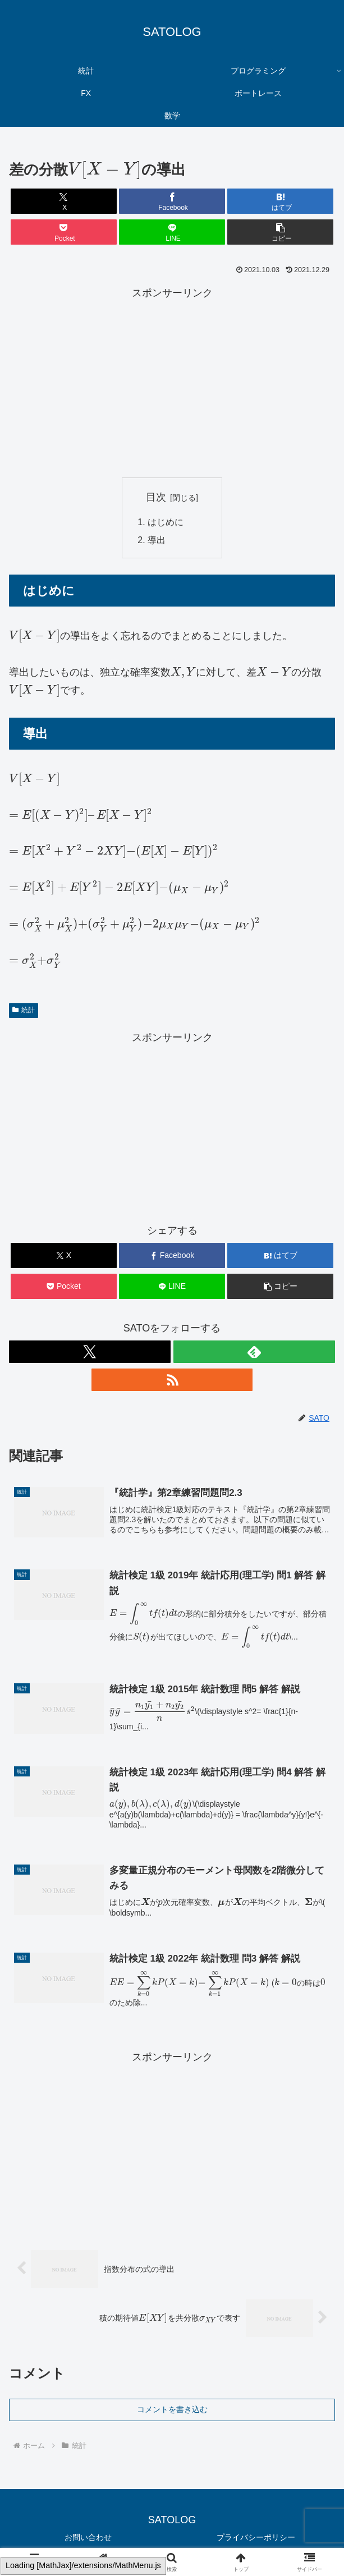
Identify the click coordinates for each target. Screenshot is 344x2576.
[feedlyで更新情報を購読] (254, 1352)
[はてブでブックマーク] (280, 201)
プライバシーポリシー (256, 2538)
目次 (156, 497)
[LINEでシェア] (172, 232)
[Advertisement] (172, 380)
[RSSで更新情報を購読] (172, 1380)
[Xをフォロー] (90, 1352)
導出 (157, 540)
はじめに (166, 522)
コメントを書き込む (172, 2411)
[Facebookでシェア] (172, 201)
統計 (23, 1010)
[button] (280, 232)
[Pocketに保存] (64, 232)
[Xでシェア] (64, 201)
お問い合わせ (88, 2538)
